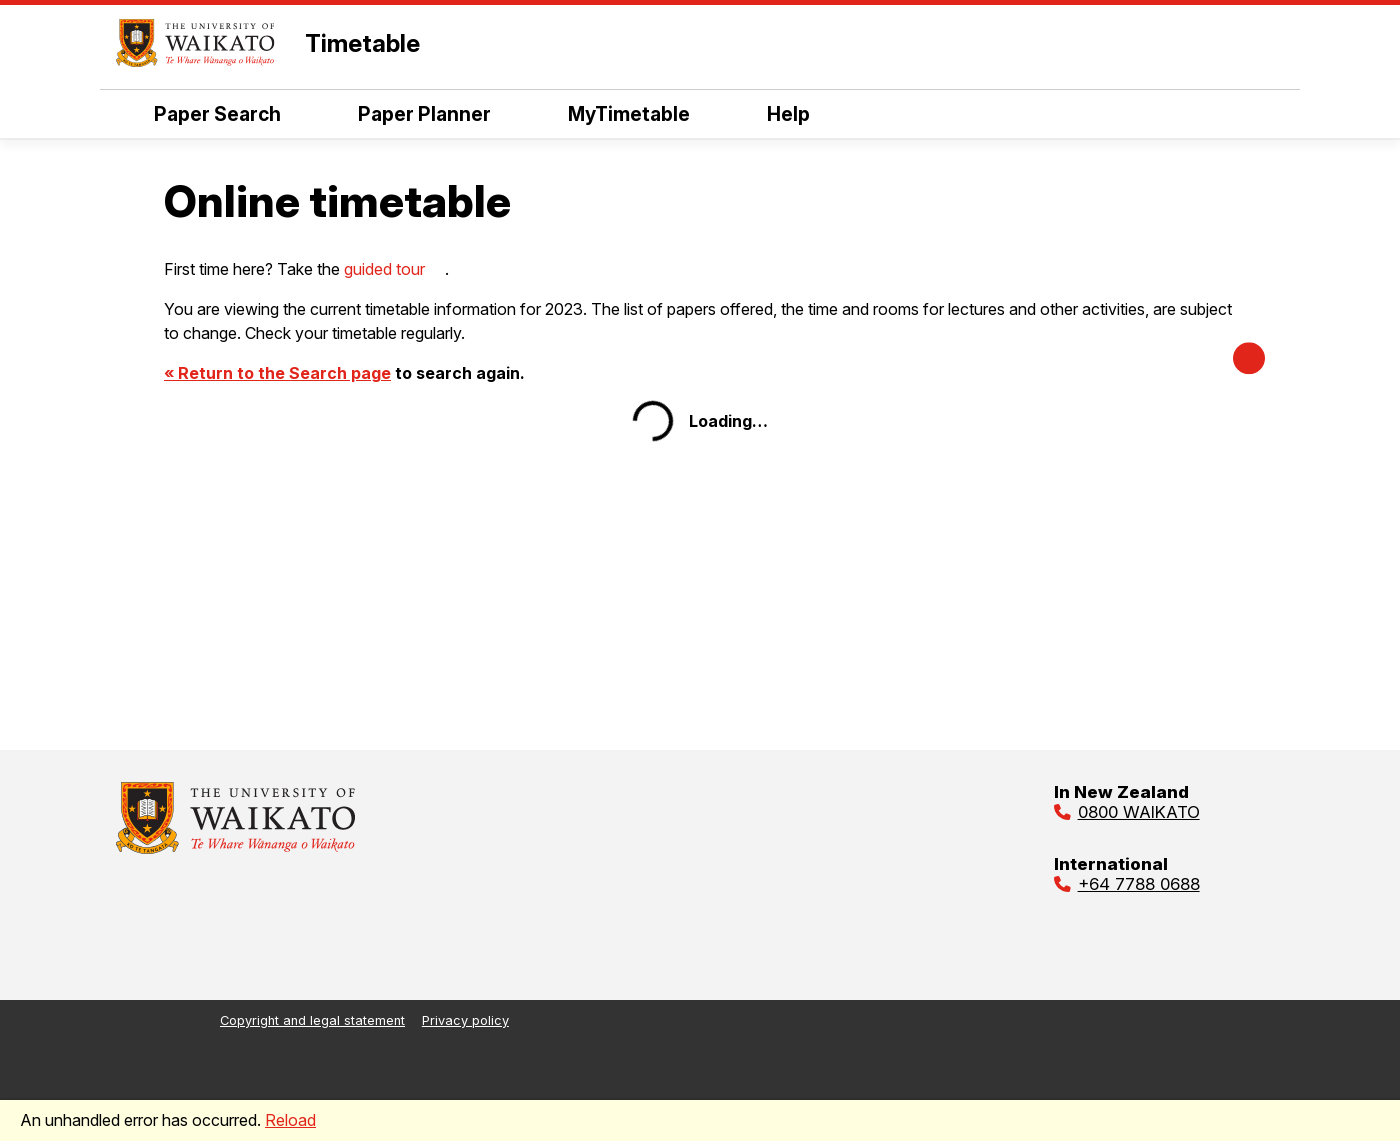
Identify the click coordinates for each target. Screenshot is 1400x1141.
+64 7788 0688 (1139, 884)
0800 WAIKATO (1139, 812)
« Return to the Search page (277, 373)
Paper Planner (405, 114)
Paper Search (198, 114)
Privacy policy (465, 1020)
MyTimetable (610, 114)
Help (769, 114)
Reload (290, 1120)
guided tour (384, 269)
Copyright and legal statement (312, 1020)
